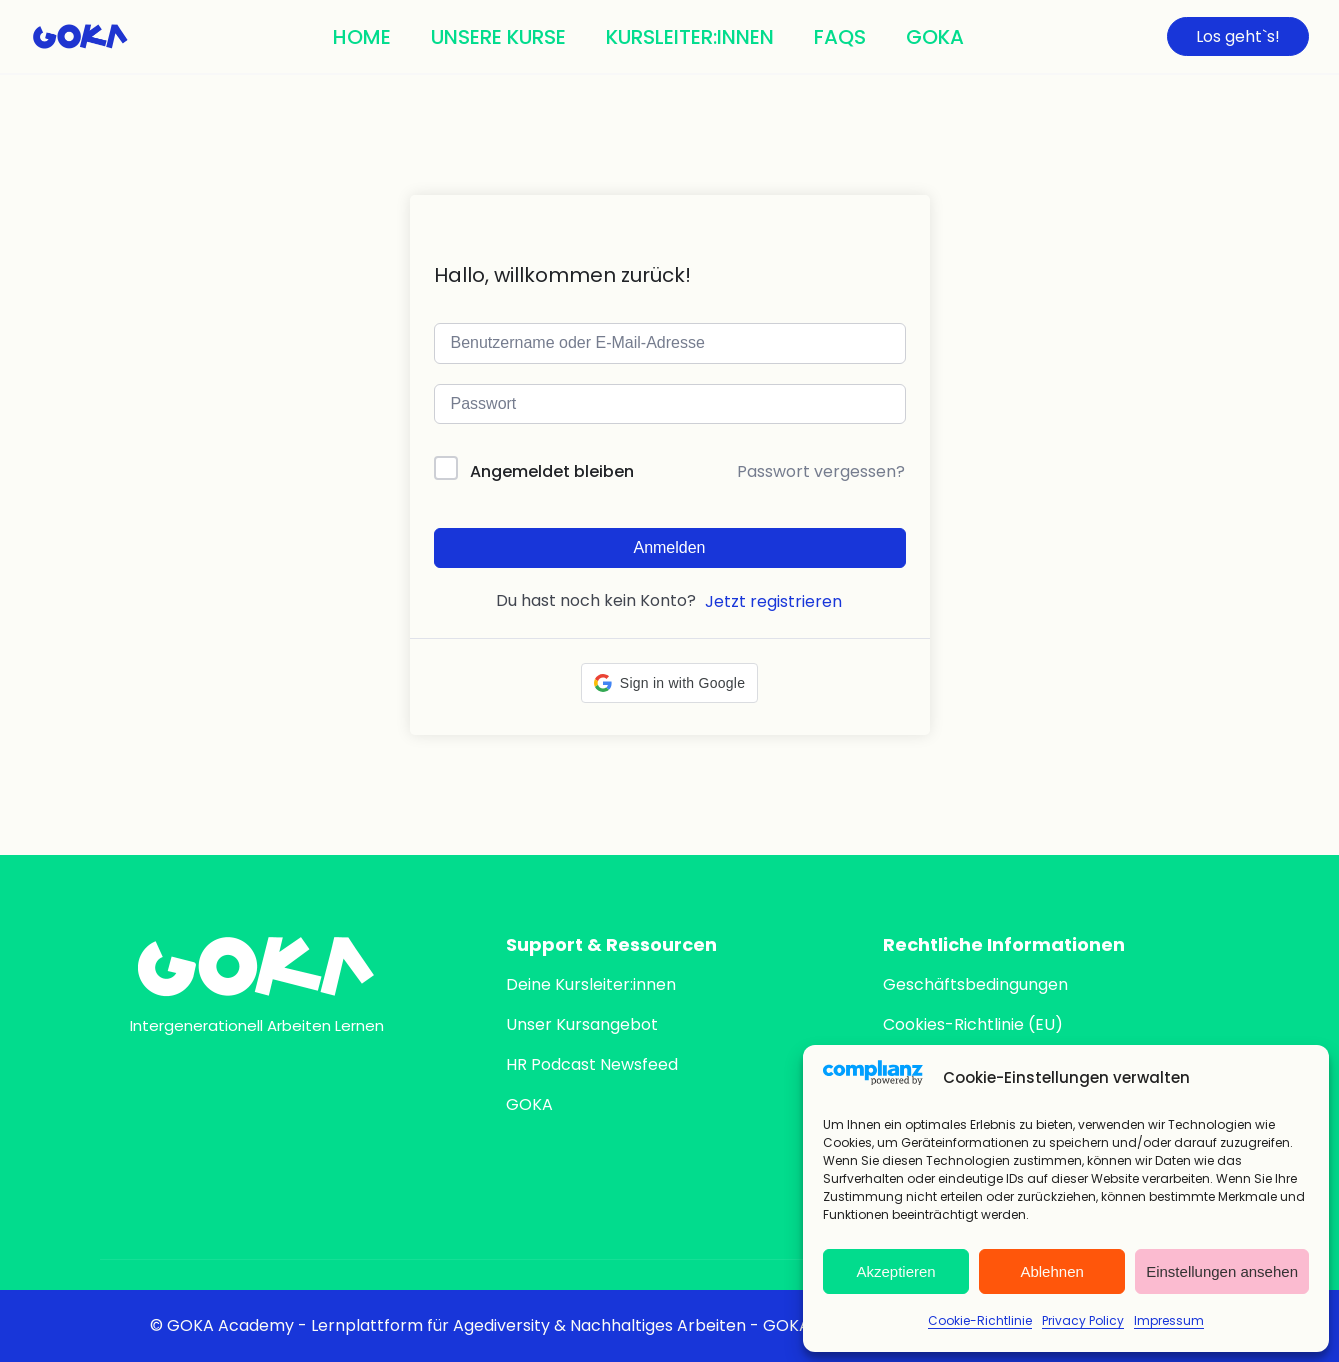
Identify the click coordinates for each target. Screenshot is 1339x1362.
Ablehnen (1051, 1271)
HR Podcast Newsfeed (592, 1064)
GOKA (529, 1104)
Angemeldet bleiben (552, 471)
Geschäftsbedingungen (975, 984)
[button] (669, 683)
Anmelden (669, 547)
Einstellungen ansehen (1222, 1271)
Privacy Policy (1083, 1320)
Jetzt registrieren (773, 601)
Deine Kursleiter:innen (591, 984)
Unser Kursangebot (582, 1024)
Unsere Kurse (498, 37)
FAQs (840, 37)
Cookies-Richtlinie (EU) (973, 1024)
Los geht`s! (1238, 36)
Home (362, 37)
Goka (935, 37)
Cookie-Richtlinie (980, 1320)
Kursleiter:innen (690, 37)
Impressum (1169, 1320)
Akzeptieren (895, 1271)
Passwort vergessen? (821, 471)
